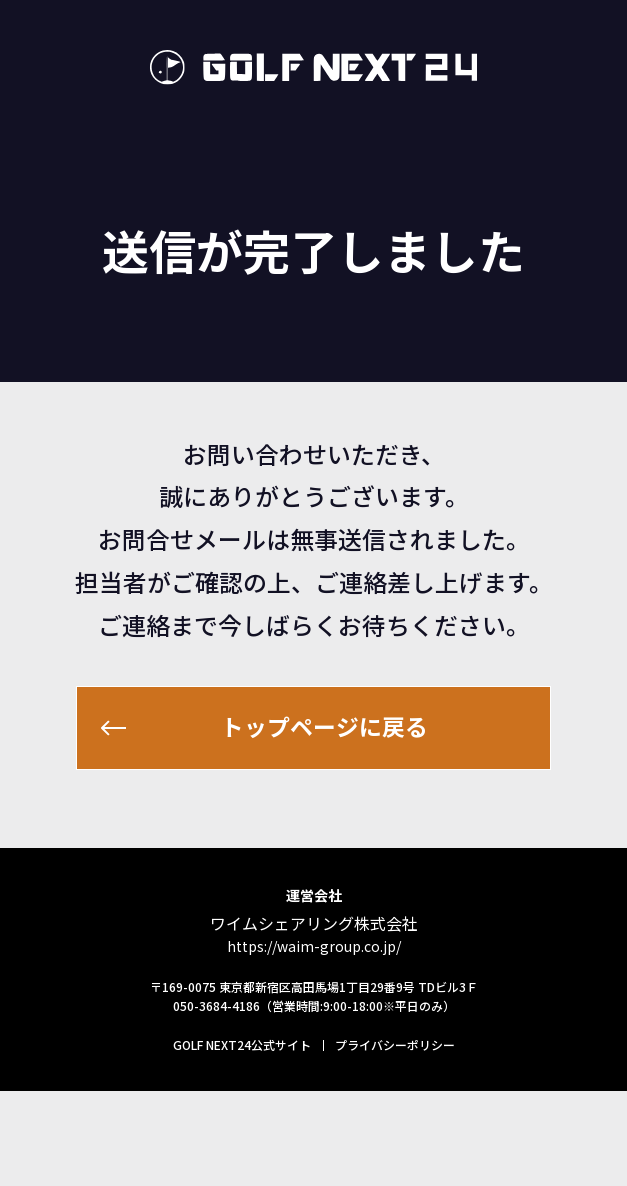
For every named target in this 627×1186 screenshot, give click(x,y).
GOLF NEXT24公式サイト (242, 1139)
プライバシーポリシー (395, 1139)
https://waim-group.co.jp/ (314, 1041)
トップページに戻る (328, 789)
